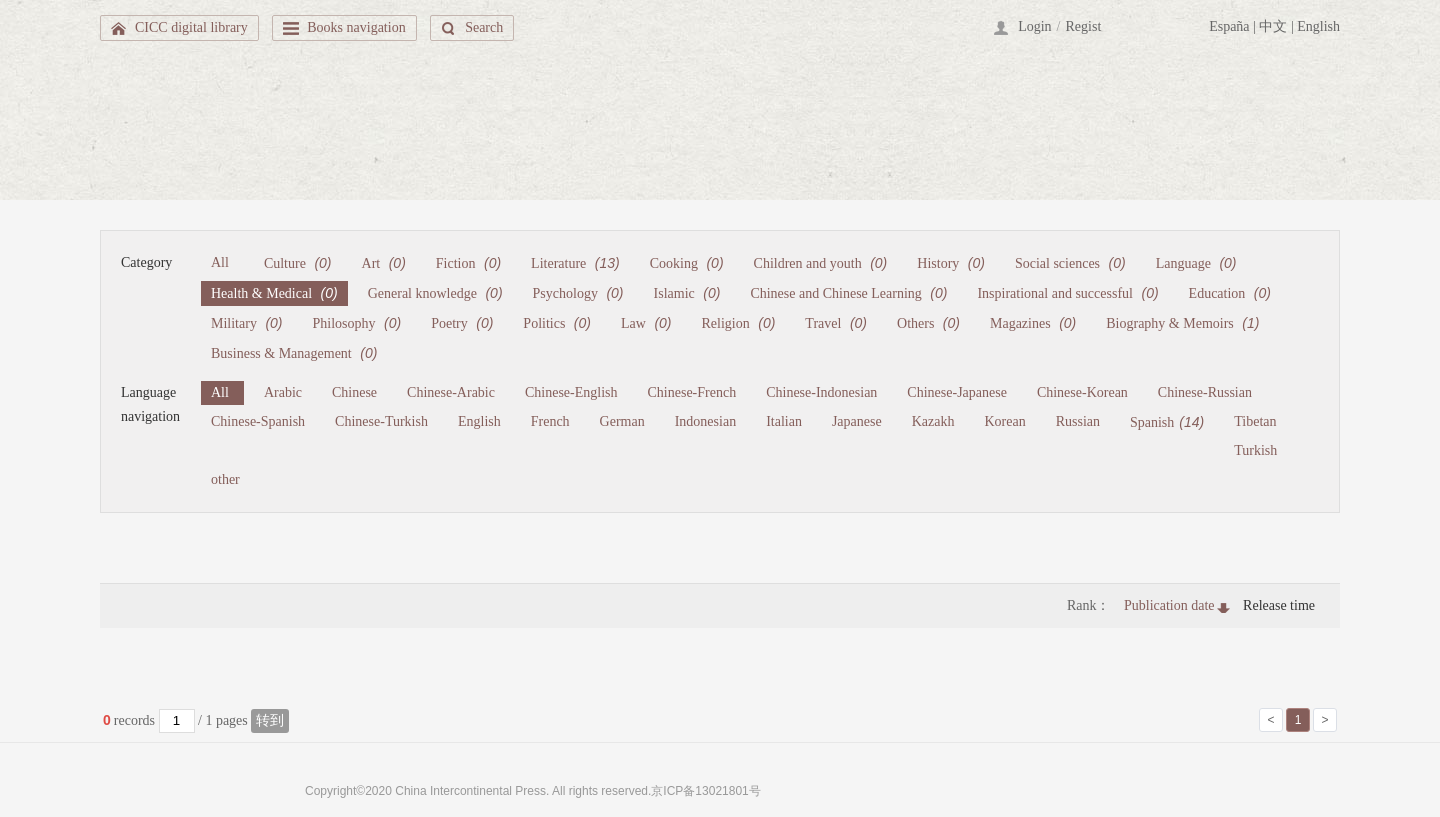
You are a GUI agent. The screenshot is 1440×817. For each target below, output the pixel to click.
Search (484, 27)
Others (928, 323)
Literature (575, 263)
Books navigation (356, 27)
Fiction (468, 263)
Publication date (1169, 605)
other (225, 479)
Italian (784, 421)
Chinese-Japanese (957, 392)
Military (247, 323)
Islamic (687, 293)
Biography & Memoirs (1182, 323)
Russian (1078, 421)
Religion (739, 323)
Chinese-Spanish (258, 421)
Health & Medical (274, 293)
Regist (1084, 26)
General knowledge (435, 293)
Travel (836, 323)
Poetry (462, 323)
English (1318, 26)
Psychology (578, 293)
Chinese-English (571, 392)
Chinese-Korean (1082, 392)
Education (1230, 293)
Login (1034, 26)
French (550, 421)
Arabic (283, 392)
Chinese (354, 392)
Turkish (1255, 450)
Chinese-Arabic (451, 392)
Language (1196, 263)
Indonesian (705, 421)
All (220, 262)
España (1229, 26)
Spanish (1167, 422)
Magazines (1033, 323)
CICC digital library (191, 27)
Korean (1004, 421)
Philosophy (357, 323)
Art (384, 263)
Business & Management (294, 353)
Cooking (687, 263)
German (622, 421)
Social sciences (1070, 263)
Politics (557, 323)
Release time (1279, 605)
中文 (1273, 26)
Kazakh (933, 421)
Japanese (857, 421)
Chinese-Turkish (381, 421)
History (951, 263)
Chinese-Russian (1205, 392)
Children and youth (821, 263)
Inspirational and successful (1067, 293)
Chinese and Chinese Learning (848, 293)
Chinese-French (692, 392)
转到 (270, 720)
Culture (298, 263)
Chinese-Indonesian (821, 392)
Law (646, 323)
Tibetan (1255, 421)
